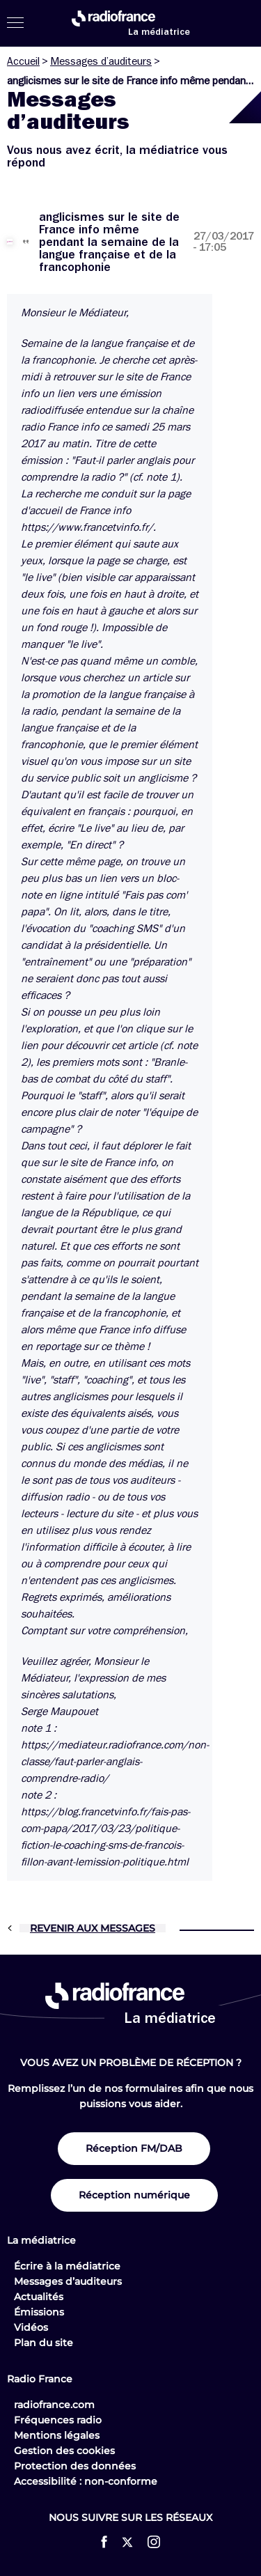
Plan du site (43, 2342)
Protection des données (75, 2466)
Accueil (23, 61)
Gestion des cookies (64, 2450)
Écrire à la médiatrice (67, 2266)
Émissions (39, 2312)
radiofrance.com (54, 2404)
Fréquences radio (58, 2420)
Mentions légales (57, 2435)
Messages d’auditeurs (101, 61)
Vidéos (31, 2327)
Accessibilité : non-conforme (85, 2481)
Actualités (38, 2296)
